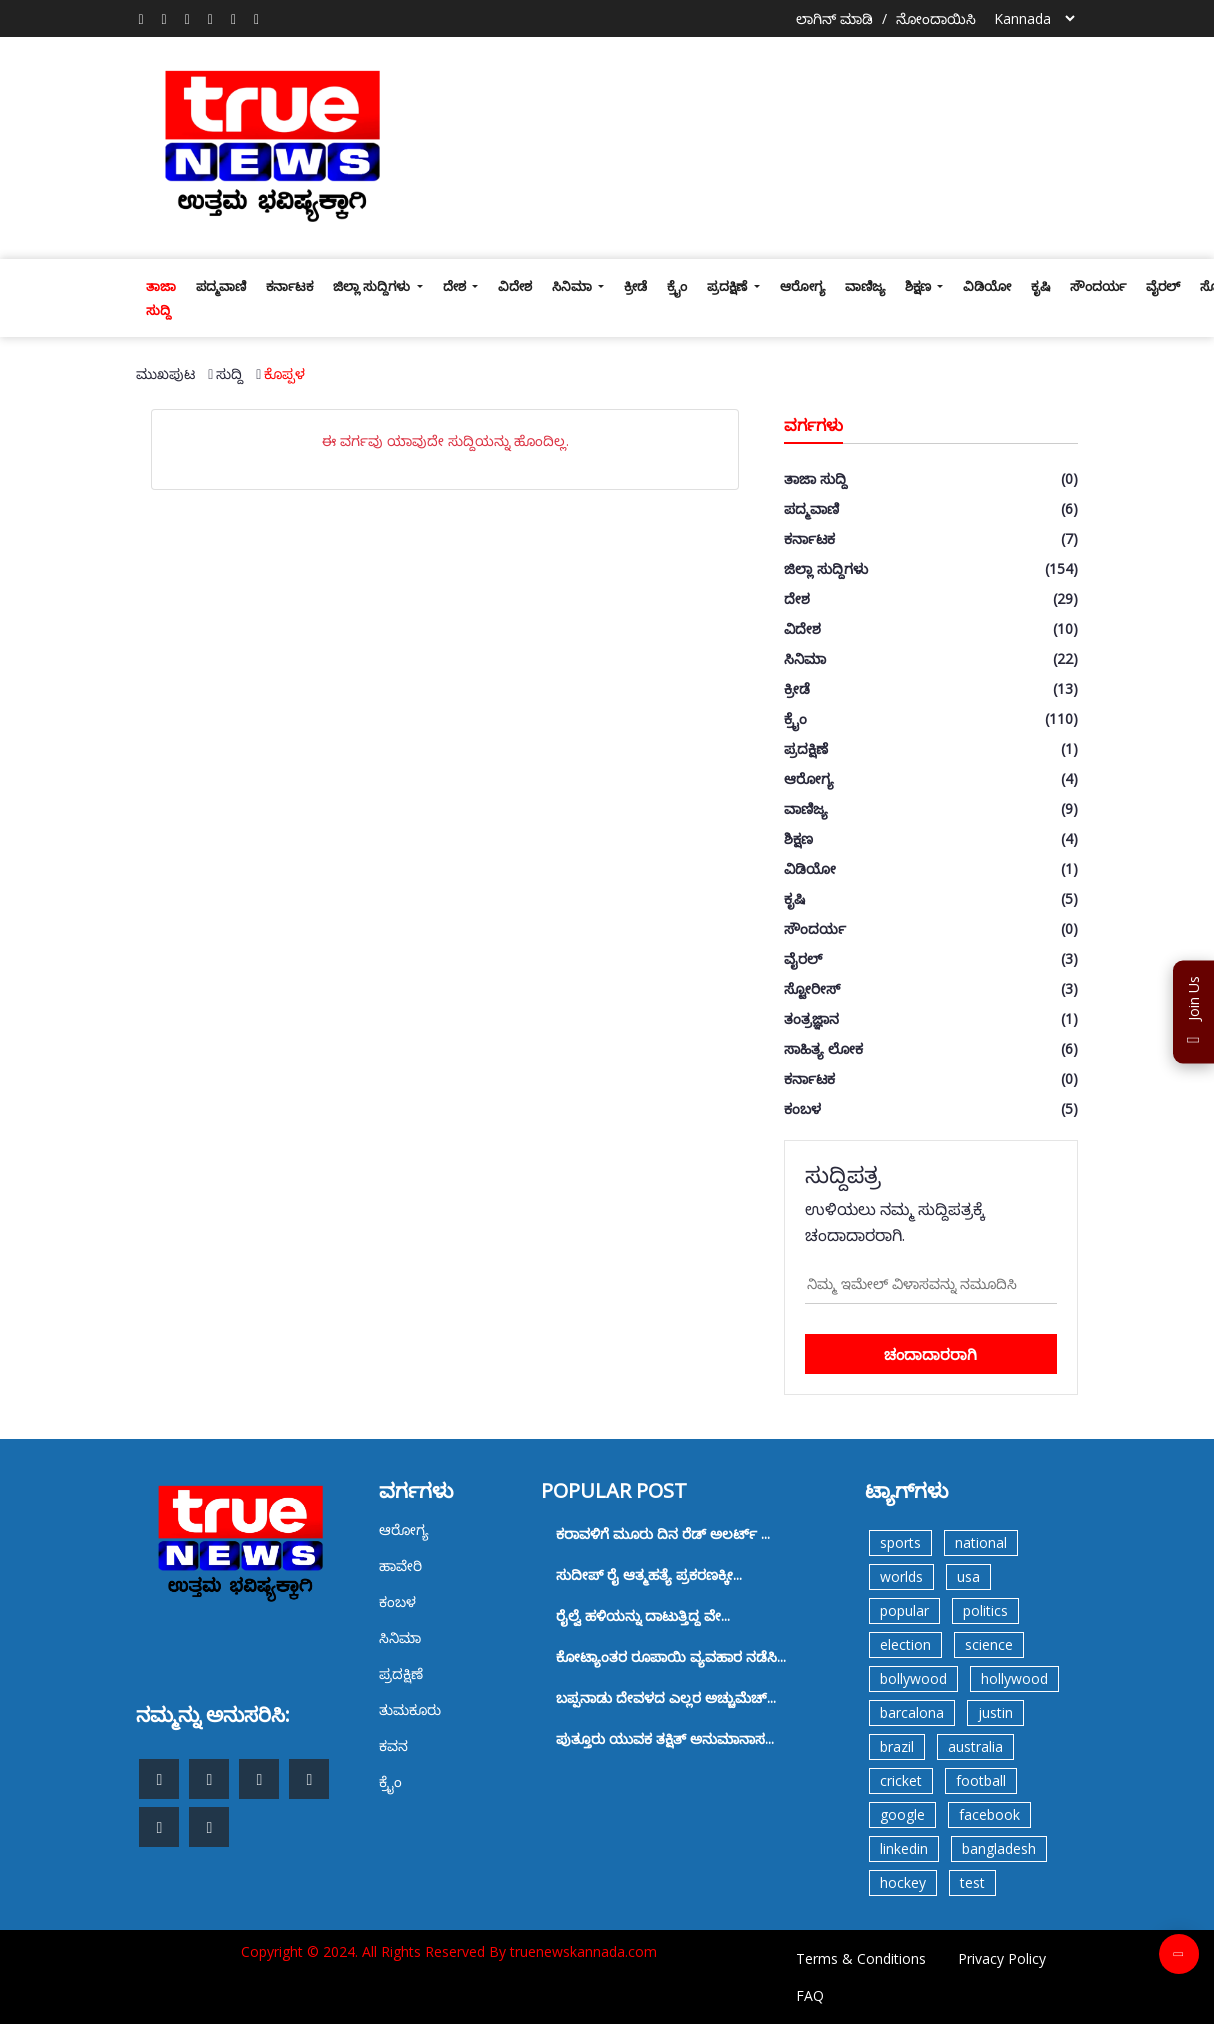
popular (904, 1610)
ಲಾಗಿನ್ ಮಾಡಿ (834, 18)
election (905, 1644)
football (981, 1780)
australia (975, 1746)
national (981, 1542)
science (989, 1644)
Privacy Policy (1002, 1958)
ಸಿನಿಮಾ (573, 286)
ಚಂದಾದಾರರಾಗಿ (930, 1354)
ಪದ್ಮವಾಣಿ (221, 286)
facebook (989, 1814)
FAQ (810, 1995)
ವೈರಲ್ (1163, 286)
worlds (901, 1576)
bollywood (913, 1678)
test (972, 1882)
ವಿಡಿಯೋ (987, 286)
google (902, 1814)
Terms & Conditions (861, 1958)
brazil (897, 1746)
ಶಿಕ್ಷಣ (919, 286)
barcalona (912, 1712)
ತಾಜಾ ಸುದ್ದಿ (161, 298)
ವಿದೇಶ (515, 286)
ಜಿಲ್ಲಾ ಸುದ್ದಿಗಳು (373, 286)
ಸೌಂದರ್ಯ (1098, 286)
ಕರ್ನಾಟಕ (289, 286)
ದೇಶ (456, 286)
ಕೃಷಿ (1040, 286)
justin (995, 1712)
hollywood (1014, 1678)
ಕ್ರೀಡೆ (635, 286)
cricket (901, 1780)
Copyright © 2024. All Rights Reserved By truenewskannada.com (449, 1951)
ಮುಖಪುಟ (165, 373)
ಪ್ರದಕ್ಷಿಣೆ (728, 286)
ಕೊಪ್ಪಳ (284, 373)
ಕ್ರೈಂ (677, 286)
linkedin (904, 1848)
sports (900, 1542)
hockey (903, 1882)
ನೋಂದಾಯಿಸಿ (936, 18)
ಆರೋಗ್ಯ (802, 286)
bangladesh (999, 1848)
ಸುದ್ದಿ (229, 373)
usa (968, 1576)
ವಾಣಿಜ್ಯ (865, 286)
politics (985, 1610)
